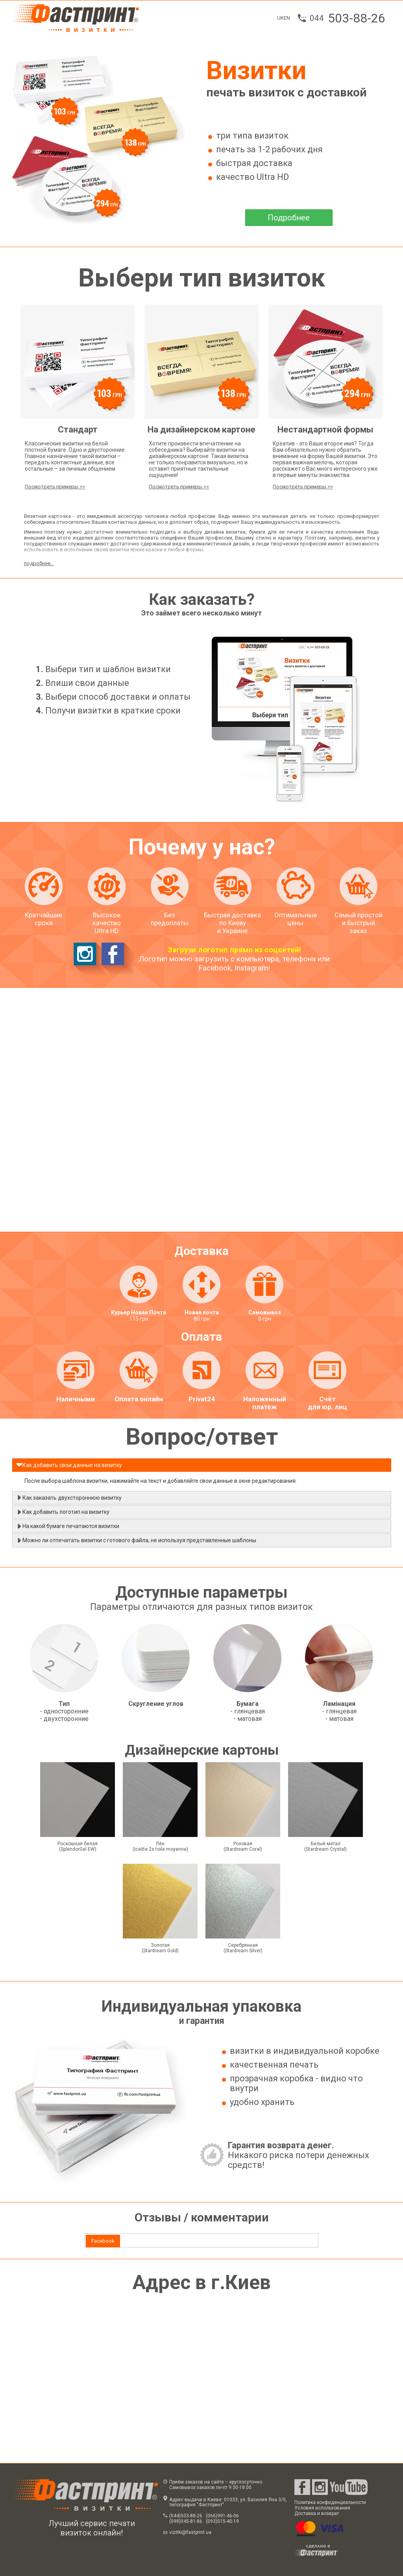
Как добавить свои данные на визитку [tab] (69, 1465)
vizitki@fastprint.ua (190, 2532)
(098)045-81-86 (185, 2521)
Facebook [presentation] (103, 2241)
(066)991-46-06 (222, 2516)
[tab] (103, 2241)
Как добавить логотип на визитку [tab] (62, 1512)
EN (287, 18)
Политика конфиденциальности (330, 2502)
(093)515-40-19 (222, 2521)
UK (280, 18)
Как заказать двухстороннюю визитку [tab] (69, 1497)
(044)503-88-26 (185, 2516)
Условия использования (322, 2508)
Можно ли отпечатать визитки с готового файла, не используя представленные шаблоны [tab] (136, 1540)
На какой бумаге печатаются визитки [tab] (67, 1526)
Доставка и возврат (316, 2513)
